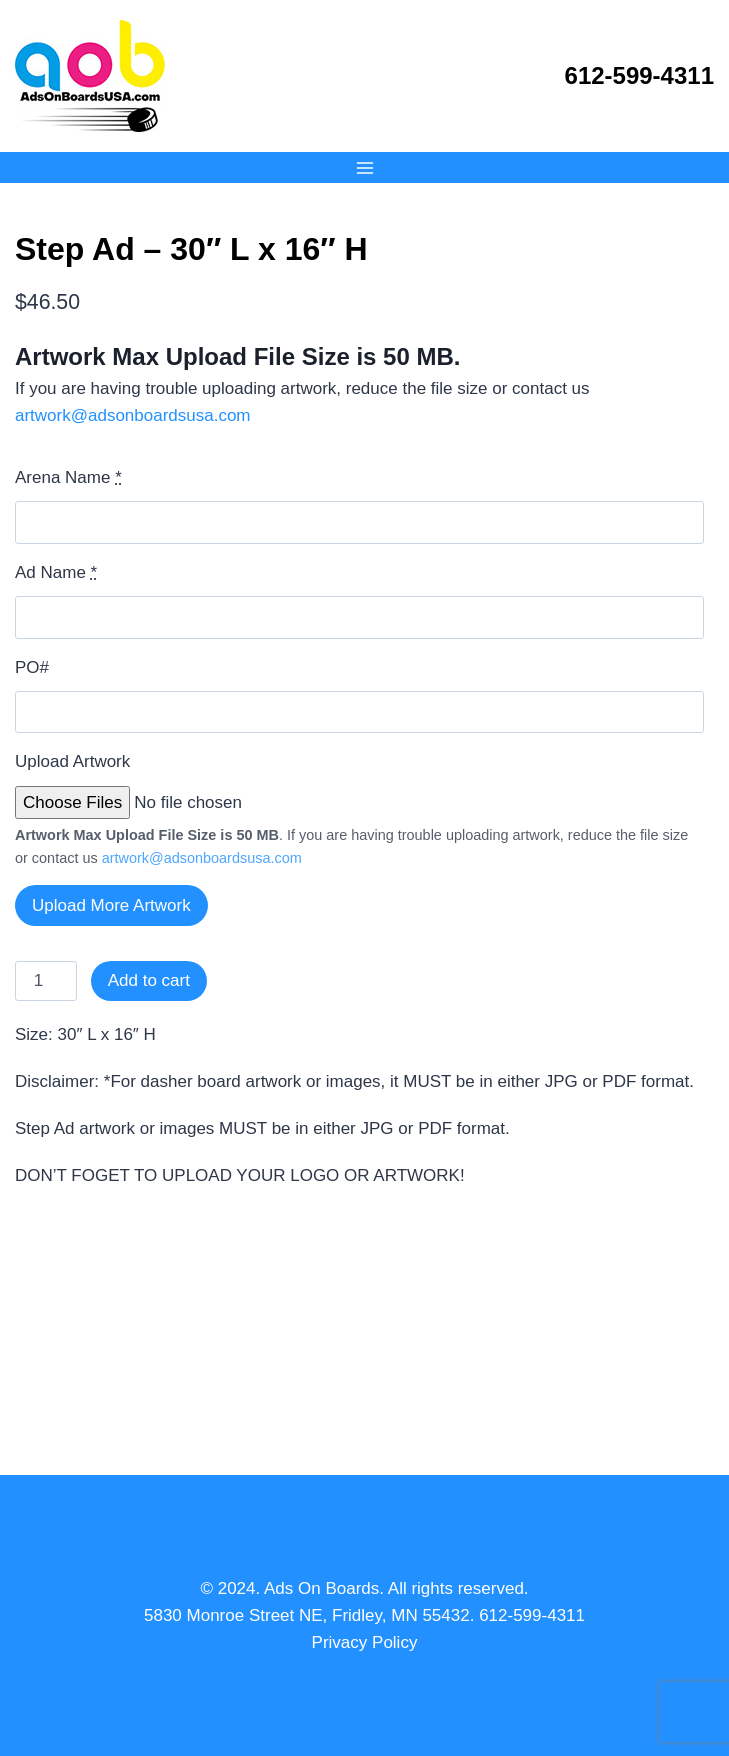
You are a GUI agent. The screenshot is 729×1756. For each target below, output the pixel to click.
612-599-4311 (639, 75)
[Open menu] (364, 167)
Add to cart (149, 980)
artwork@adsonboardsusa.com (133, 415)
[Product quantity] (46, 981)
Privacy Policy (365, 1642)
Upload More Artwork (111, 905)
